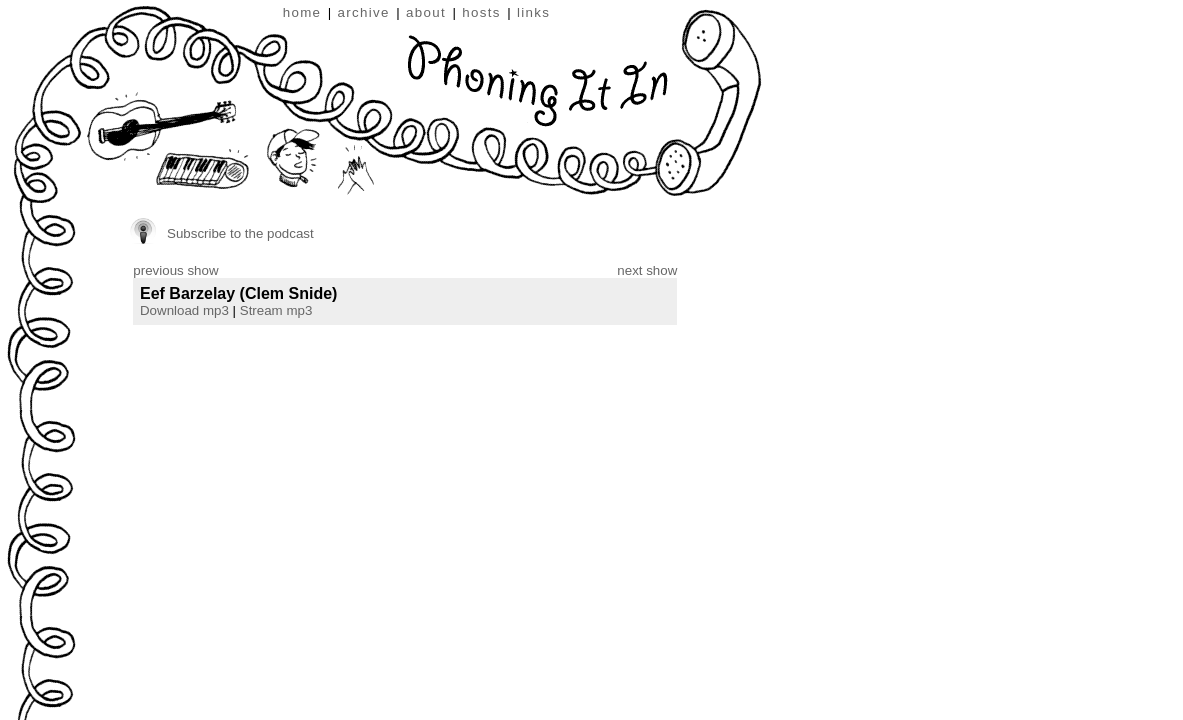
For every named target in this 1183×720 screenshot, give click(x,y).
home (302, 12)
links (533, 12)
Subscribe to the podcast (240, 233)
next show (647, 270)
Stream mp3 (276, 310)
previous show (175, 270)
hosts (481, 12)
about (426, 12)
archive (364, 12)
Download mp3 (184, 310)
